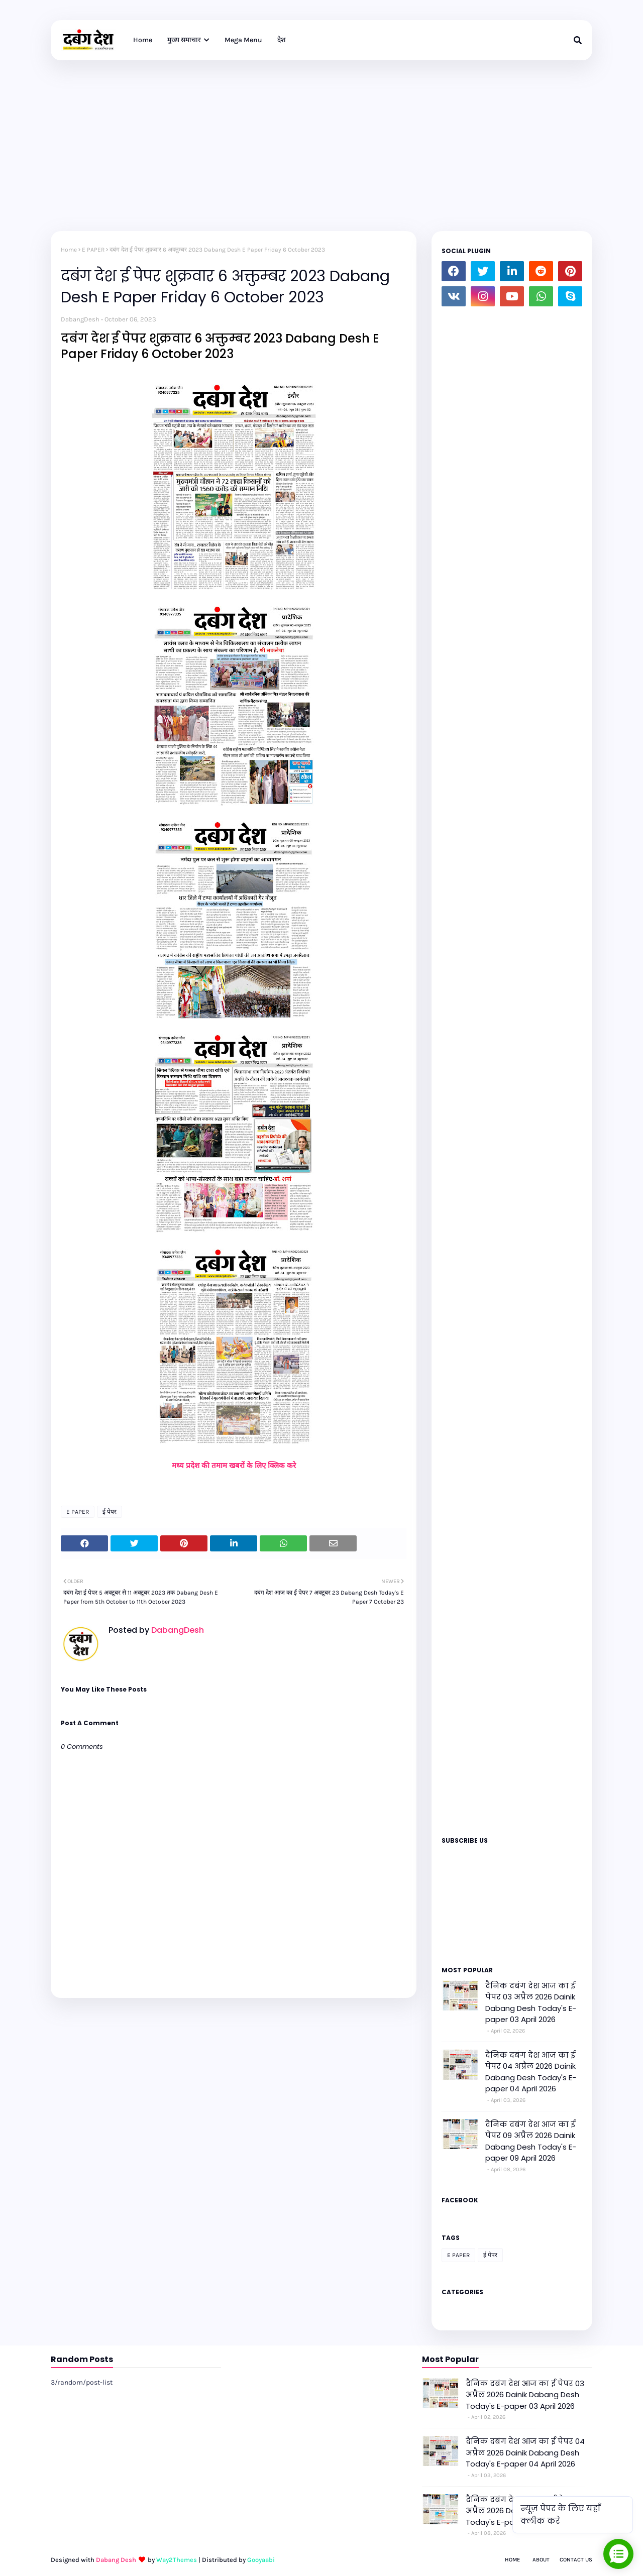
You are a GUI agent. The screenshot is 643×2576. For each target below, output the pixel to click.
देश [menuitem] (281, 40)
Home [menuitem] (142, 40)
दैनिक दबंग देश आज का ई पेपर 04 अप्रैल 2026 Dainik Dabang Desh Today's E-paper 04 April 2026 (530, 2072)
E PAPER (93, 249)
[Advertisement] (321, 135)
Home (69, 249)
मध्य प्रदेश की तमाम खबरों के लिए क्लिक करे (234, 1465)
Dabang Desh (116, 2559)
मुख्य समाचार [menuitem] (184, 40)
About (541, 2559)
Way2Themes (176, 2559)
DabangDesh (80, 319)
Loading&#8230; (512, 1067)
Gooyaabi (261, 2559)
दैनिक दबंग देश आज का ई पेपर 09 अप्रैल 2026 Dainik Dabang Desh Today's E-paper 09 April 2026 (530, 2141)
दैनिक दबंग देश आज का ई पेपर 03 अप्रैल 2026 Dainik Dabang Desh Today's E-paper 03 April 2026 (530, 2002)
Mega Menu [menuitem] (243, 40)
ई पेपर (109, 1511)
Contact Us (576, 2559)
